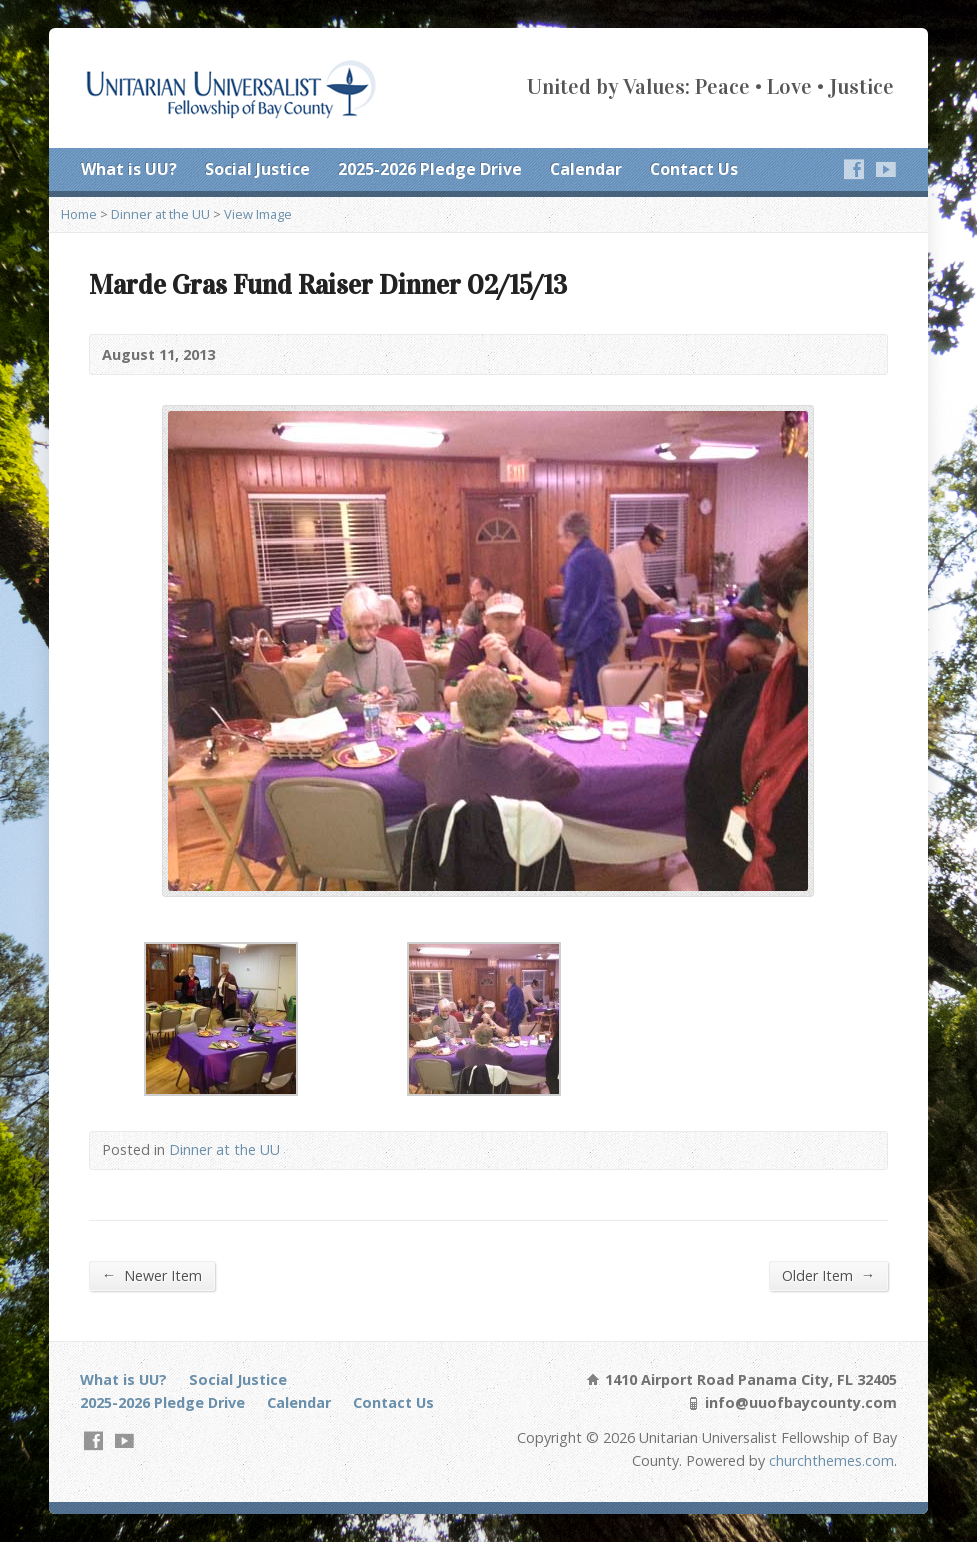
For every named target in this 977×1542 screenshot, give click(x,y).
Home (79, 214)
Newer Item (152, 1275)
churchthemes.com (831, 1460)
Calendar (586, 169)
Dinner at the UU (160, 214)
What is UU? (129, 169)
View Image (258, 214)
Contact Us (694, 169)
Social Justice (257, 169)
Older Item (828, 1275)
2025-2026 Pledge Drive (430, 169)
